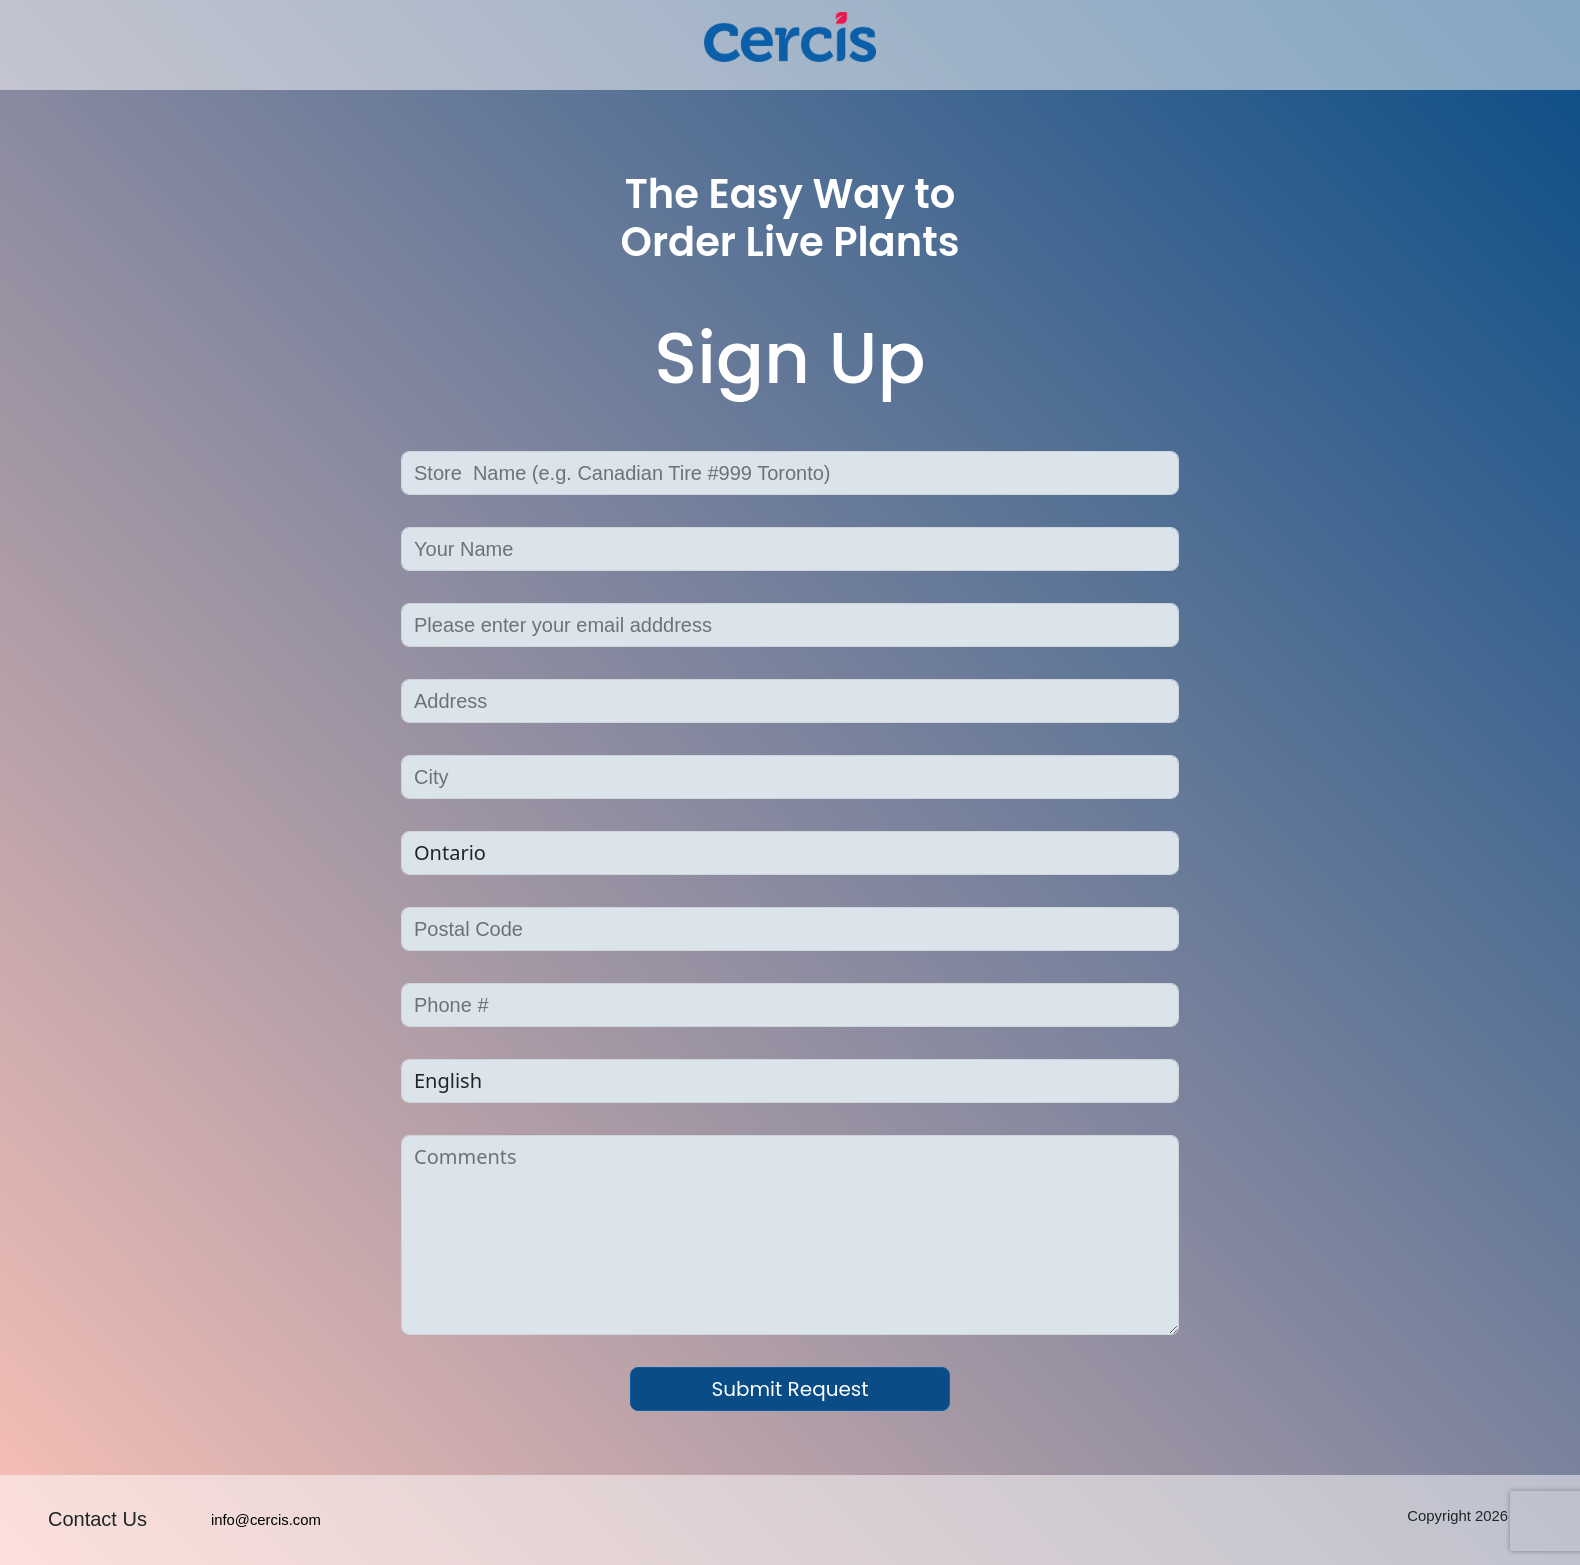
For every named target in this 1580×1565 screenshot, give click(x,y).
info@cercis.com (266, 1520)
